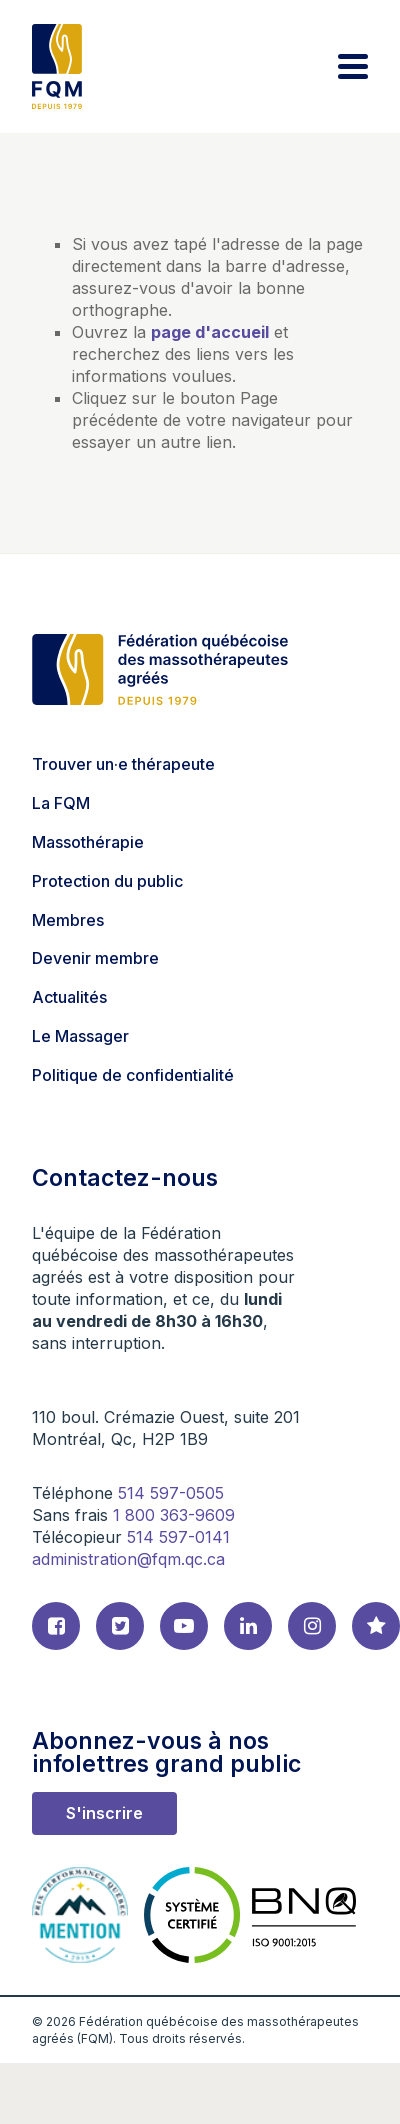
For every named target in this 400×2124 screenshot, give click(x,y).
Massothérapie (88, 842)
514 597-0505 (171, 1493)
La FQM (61, 803)
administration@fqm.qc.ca (128, 1559)
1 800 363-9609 (174, 1515)
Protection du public (107, 881)
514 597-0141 (178, 1537)
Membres (68, 920)
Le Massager (80, 1036)
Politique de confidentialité (133, 1075)
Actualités (69, 997)
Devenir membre (95, 958)
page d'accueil (210, 332)
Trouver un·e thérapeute (123, 764)
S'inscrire (104, 1813)
